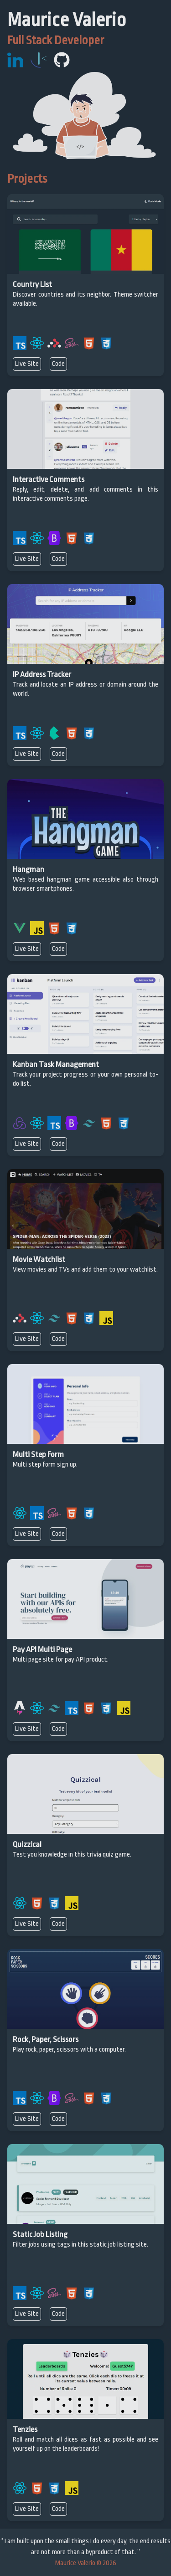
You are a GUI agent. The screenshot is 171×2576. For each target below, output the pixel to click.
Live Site (27, 364)
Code (58, 364)
